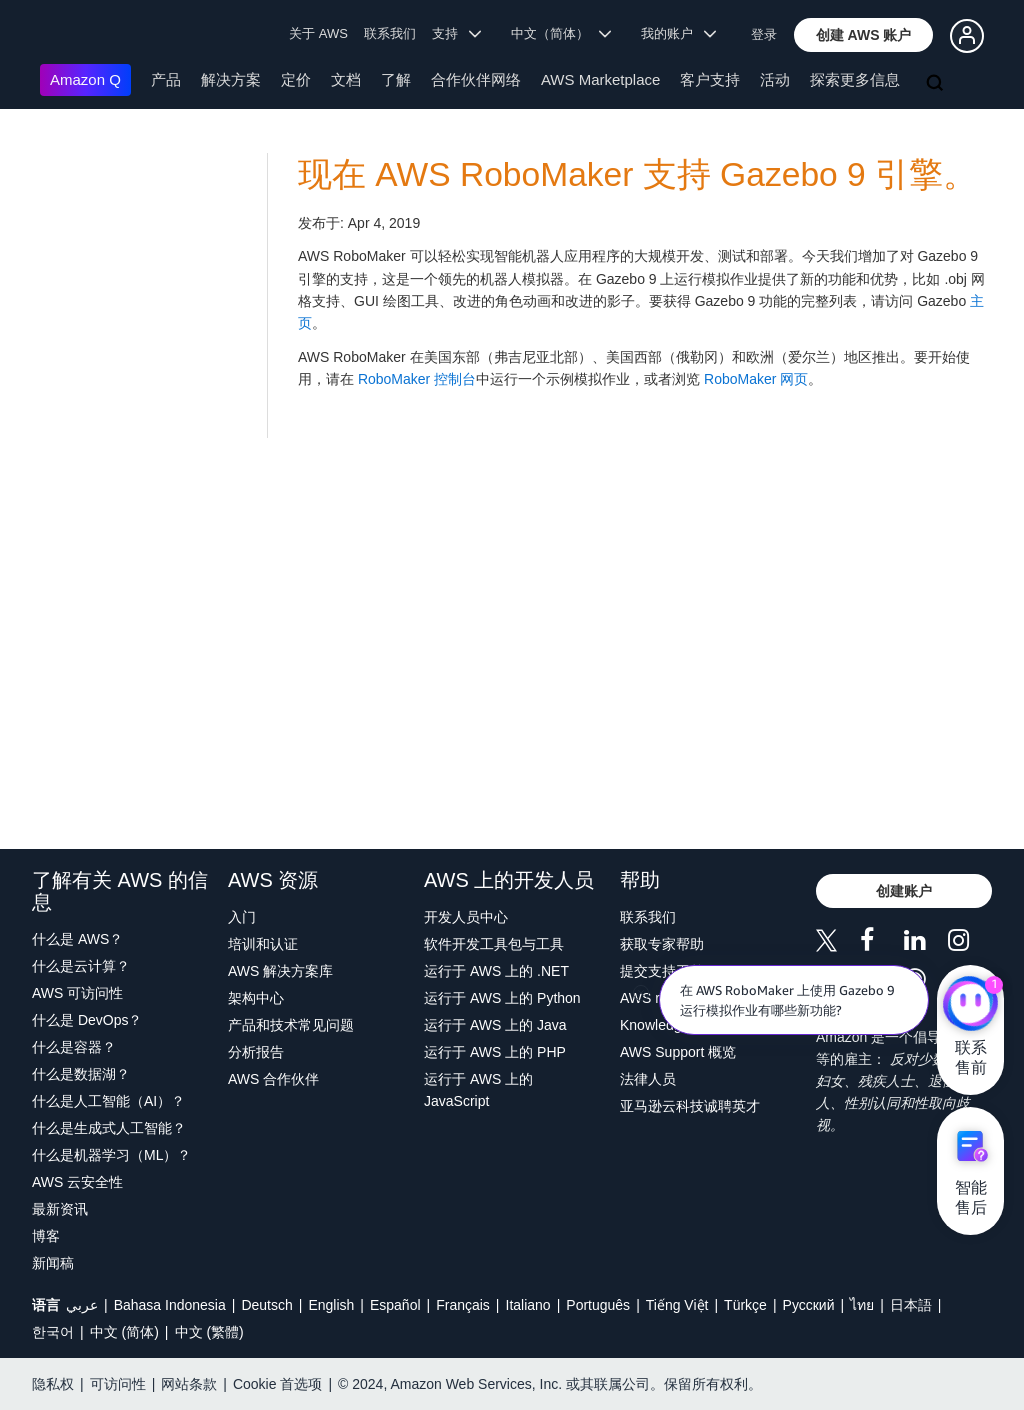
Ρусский (809, 1305)
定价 (296, 79)
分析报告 (256, 1052)
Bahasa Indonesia (170, 1305)
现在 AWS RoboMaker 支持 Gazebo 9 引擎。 (637, 174)
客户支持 (710, 79)
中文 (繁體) (209, 1332)
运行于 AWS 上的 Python (502, 998)
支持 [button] (456, 33)
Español (395, 1305)
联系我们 (390, 33)
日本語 (911, 1305)
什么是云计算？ (81, 966)
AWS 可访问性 (77, 993)
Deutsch (266, 1305)
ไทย (862, 1305)
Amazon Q (85, 79)
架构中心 (256, 998)
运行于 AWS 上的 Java (495, 1025)
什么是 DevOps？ (87, 1020)
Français (463, 1305)
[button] (864, 35)
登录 (764, 34)
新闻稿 (53, 1263)
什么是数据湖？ (81, 1074)
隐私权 (53, 1384)
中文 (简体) (124, 1332)
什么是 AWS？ (77, 939)
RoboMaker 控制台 (417, 379)
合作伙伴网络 (476, 79)
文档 (346, 79)
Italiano (528, 1305)
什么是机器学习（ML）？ (111, 1155)
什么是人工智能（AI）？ (108, 1101)
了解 (396, 79)
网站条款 (189, 1384)
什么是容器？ (74, 1047)
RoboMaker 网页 (756, 379)
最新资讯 (60, 1209)
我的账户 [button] (678, 33)
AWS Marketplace (600, 79)
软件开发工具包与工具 (494, 944)
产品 (166, 79)
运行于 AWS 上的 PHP (495, 1052)
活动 (775, 79)
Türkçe (745, 1305)
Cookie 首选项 (277, 1384)
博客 (46, 1236)
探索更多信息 (855, 79)
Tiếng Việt (677, 1305)
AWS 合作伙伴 (273, 1079)
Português (598, 1305)
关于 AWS (318, 33)
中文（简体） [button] (561, 33)
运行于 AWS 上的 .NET (496, 971)
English (331, 1305)
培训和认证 (263, 944)
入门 (242, 917)
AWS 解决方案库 (280, 971)
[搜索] (937, 84)
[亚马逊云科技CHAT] (970, 1005)
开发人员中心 (466, 917)
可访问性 (118, 1384)
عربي (82, 1305)
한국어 (53, 1332)
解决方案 (231, 79)
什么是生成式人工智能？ (109, 1128)
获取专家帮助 (662, 944)
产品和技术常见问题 (291, 1025)
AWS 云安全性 (77, 1182)
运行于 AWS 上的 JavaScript (478, 1090)
